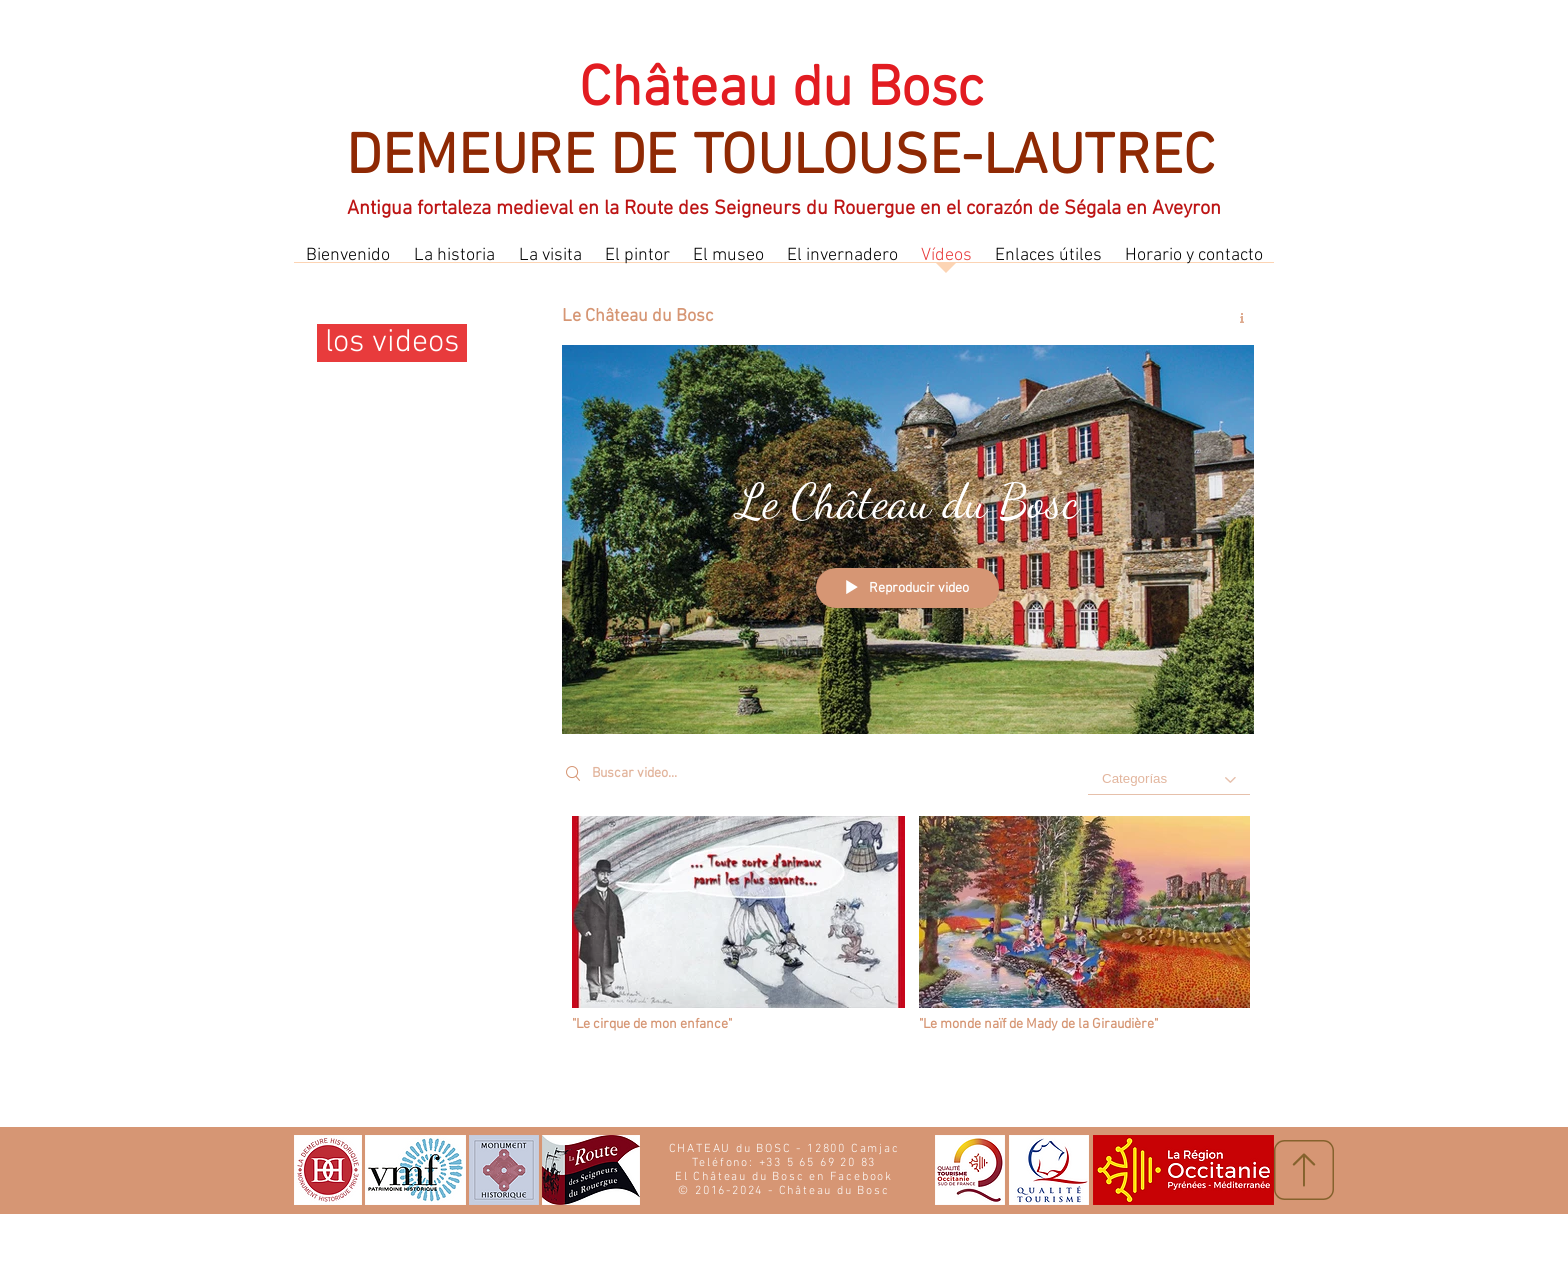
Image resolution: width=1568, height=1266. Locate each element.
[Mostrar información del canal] (1234, 318)
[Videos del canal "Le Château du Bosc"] (908, 930)
